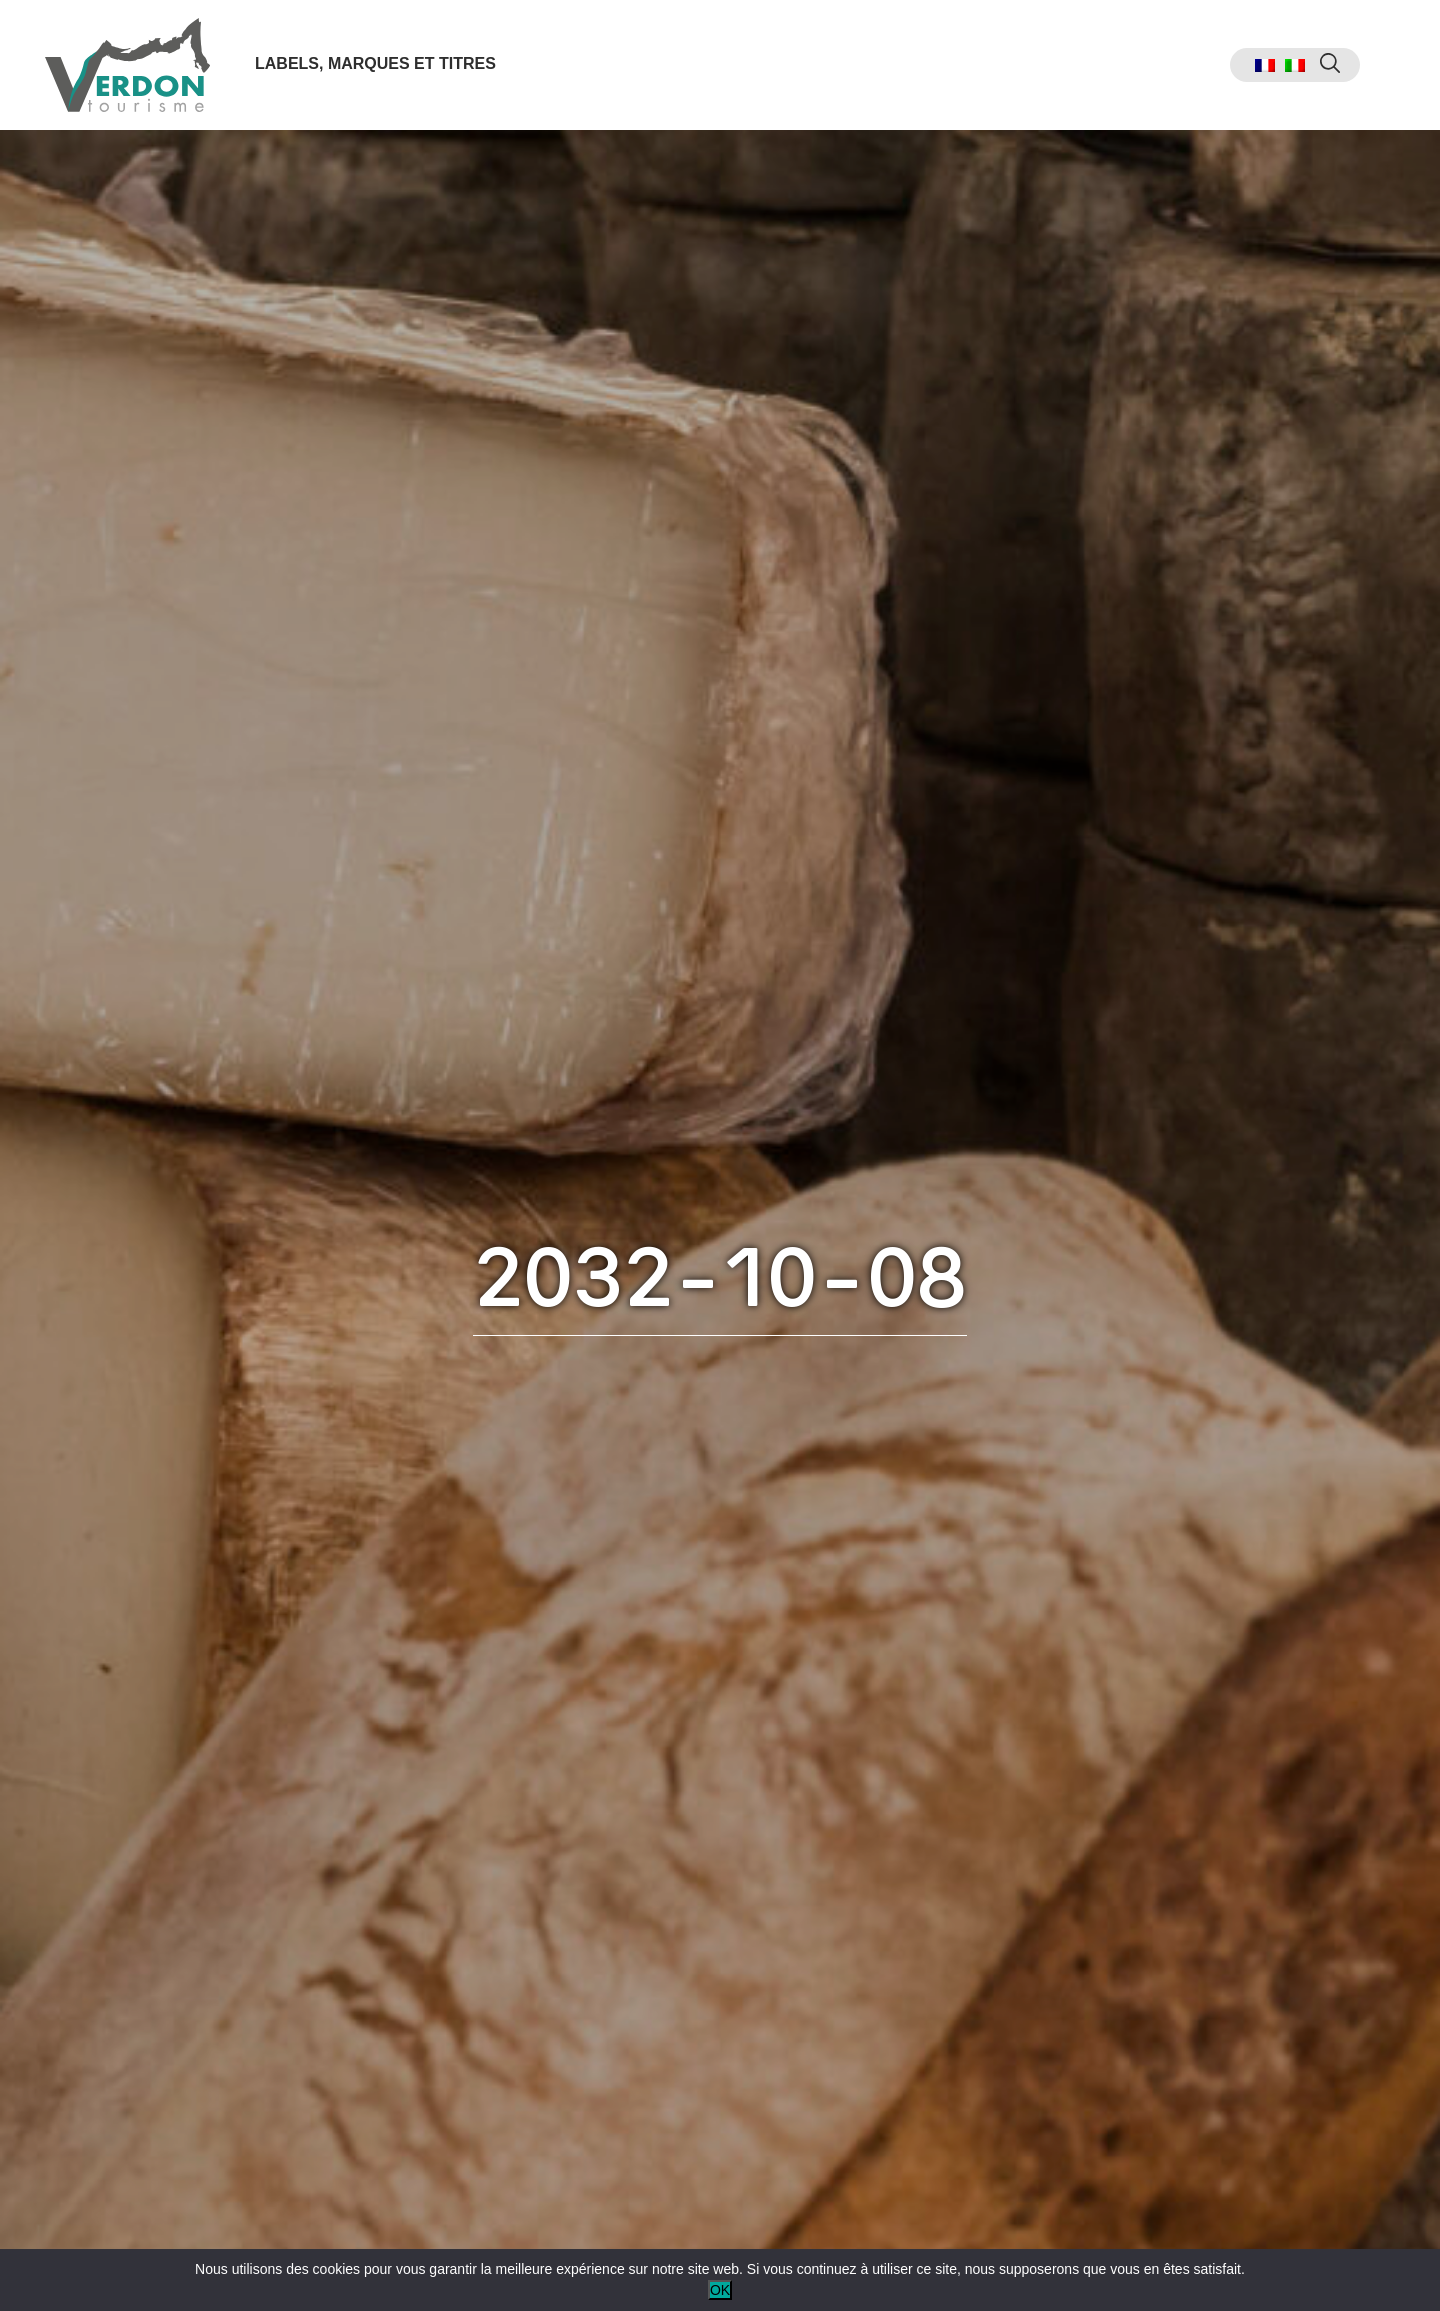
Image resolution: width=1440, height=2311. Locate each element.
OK (720, 2290)
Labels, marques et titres (375, 63)
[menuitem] (1265, 65)
